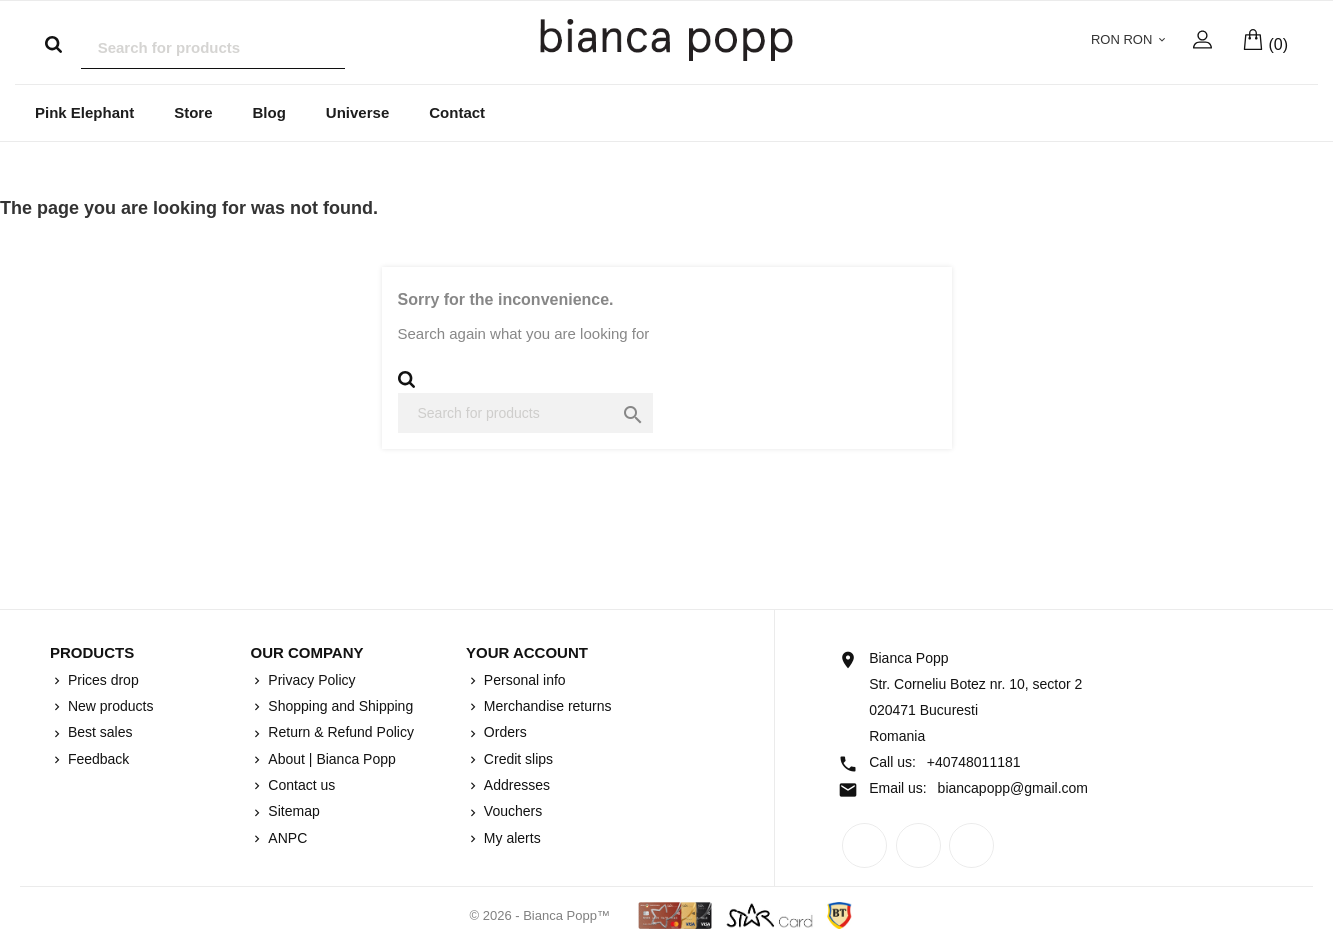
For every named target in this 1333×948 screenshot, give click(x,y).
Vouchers (511, 812)
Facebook (864, 846)
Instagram (971, 846)
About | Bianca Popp (329, 760)
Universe (357, 113)
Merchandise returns (546, 707)
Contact (457, 113)
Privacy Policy (309, 681)
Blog (269, 113)
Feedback (96, 760)
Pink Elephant (84, 113)
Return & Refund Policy (338, 733)
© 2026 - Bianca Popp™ (542, 916)
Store (193, 113)
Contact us (299, 786)
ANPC (285, 839)
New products (108, 707)
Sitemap (291, 812)
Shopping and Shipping (338, 707)
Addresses (515, 786)
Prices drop (101, 681)
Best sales (98, 733)
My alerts (510, 839)
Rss (918, 846)
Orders (503, 733)
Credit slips (516, 760)
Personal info (523, 681)
